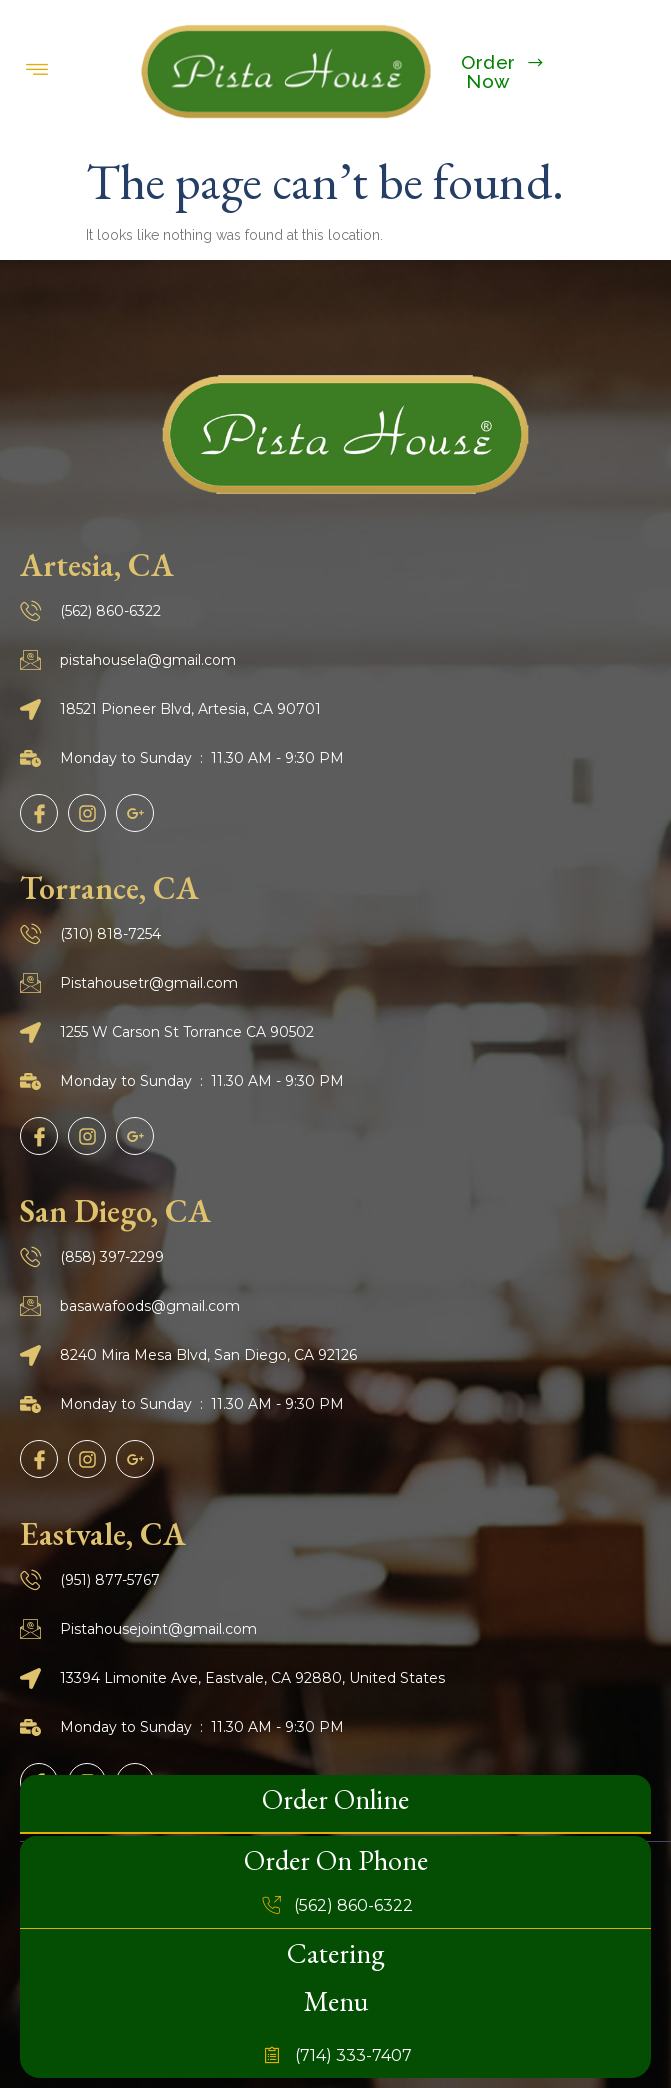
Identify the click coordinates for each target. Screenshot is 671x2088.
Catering (336, 1953)
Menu (336, 2001)
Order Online (335, 1799)
